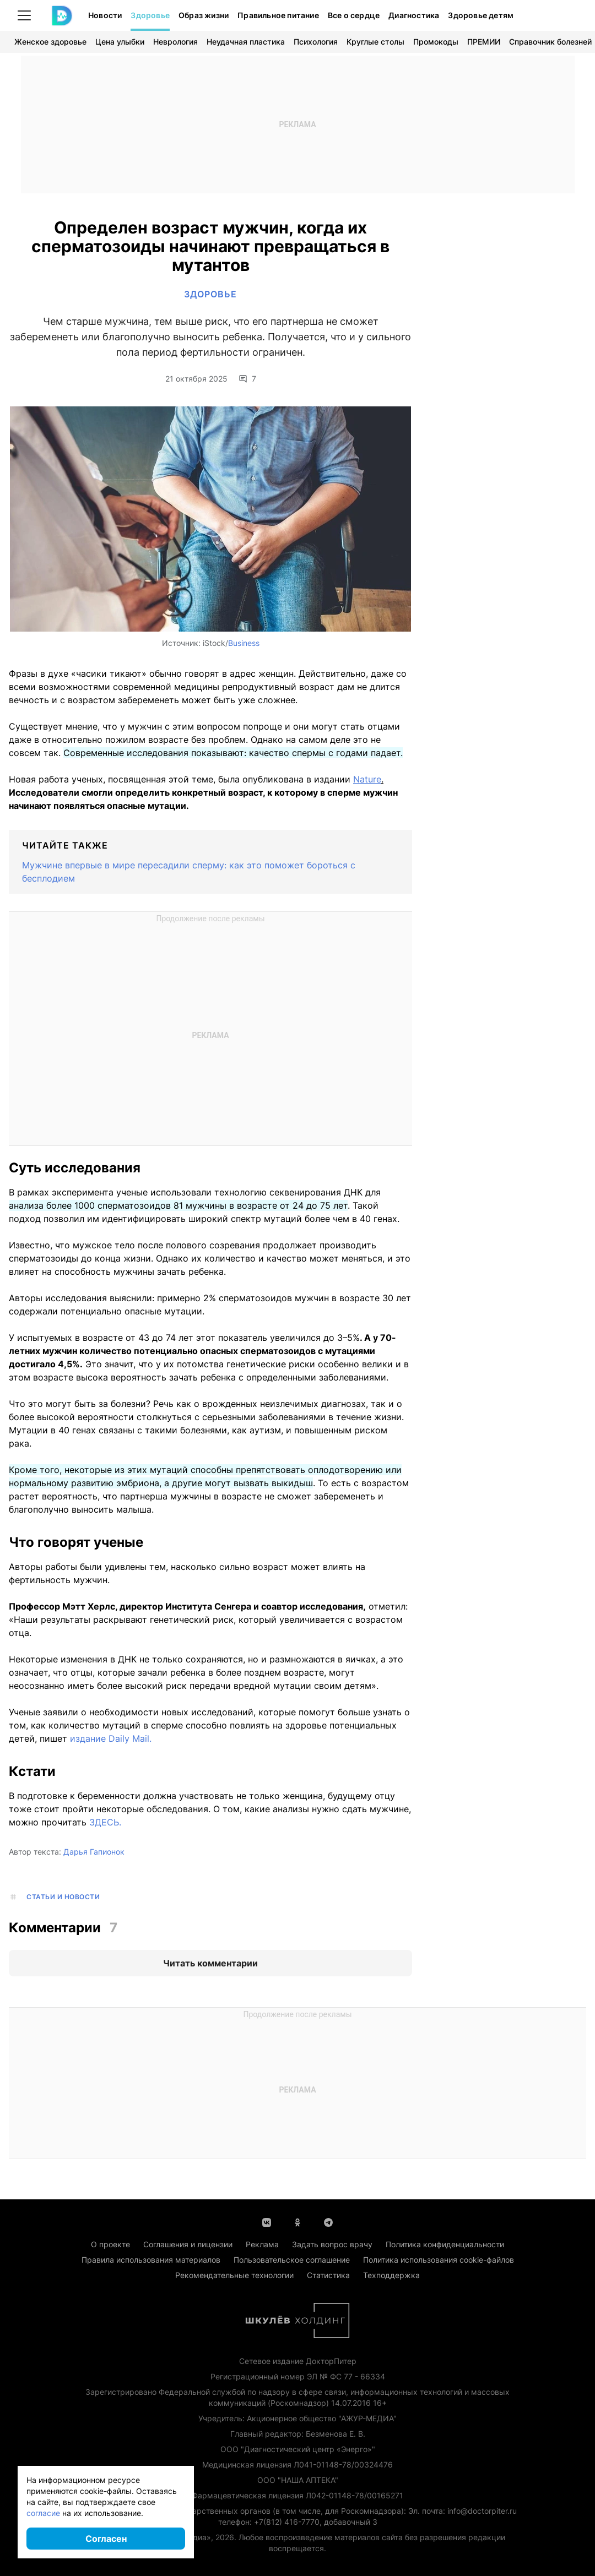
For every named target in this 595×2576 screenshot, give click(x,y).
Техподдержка (391, 2275)
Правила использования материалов (151, 2259)
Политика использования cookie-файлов (438, 2259)
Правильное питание (278, 15)
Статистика (328, 2275)
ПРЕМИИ (483, 41)
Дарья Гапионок (94, 1851)
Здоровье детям (480, 15)
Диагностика (413, 15)
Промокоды (435, 41)
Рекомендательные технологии (234, 2275)
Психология (316, 41)
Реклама (262, 2244)
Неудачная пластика (246, 41)
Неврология (175, 41)
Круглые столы (375, 41)
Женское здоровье (50, 41)
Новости (105, 15)
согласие (43, 2513)
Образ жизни (203, 15)
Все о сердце (354, 15)
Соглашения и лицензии (187, 2244)
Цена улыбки (119, 41)
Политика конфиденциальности (445, 2244)
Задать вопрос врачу (332, 2244)
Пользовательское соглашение (292, 2259)
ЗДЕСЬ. (105, 1822)
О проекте (110, 2244)
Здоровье (150, 15)
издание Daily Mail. (111, 1738)
